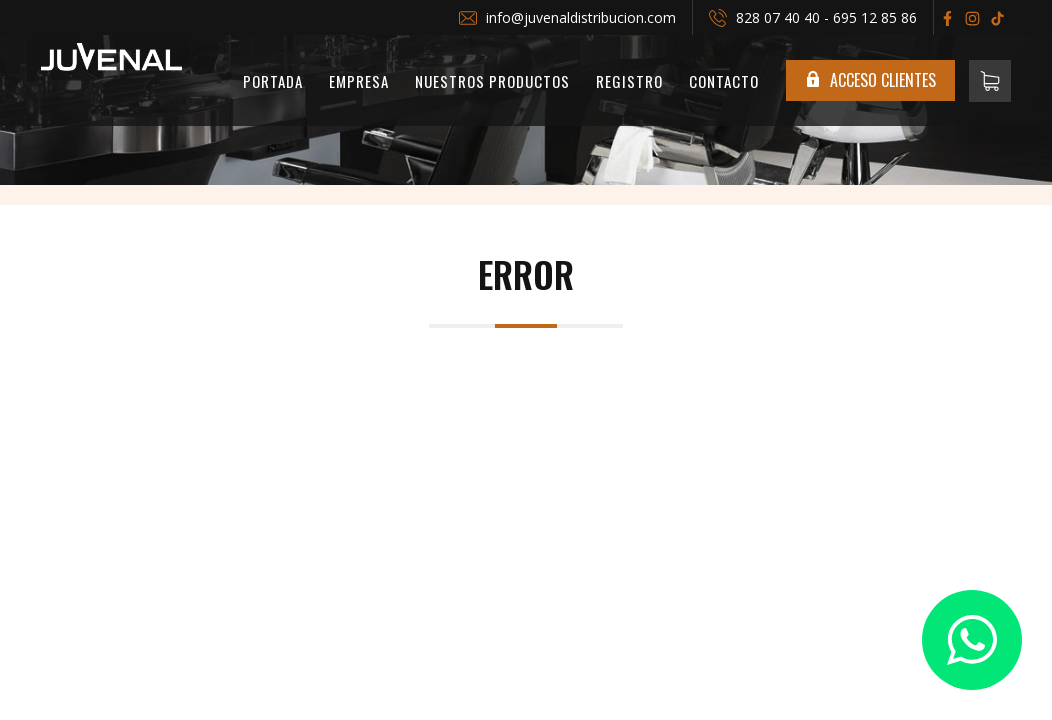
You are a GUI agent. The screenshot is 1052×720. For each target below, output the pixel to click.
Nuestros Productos (492, 81)
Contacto (724, 81)
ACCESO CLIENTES (870, 80)
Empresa (359, 81)
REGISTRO (629, 81)
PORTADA (273, 81)
